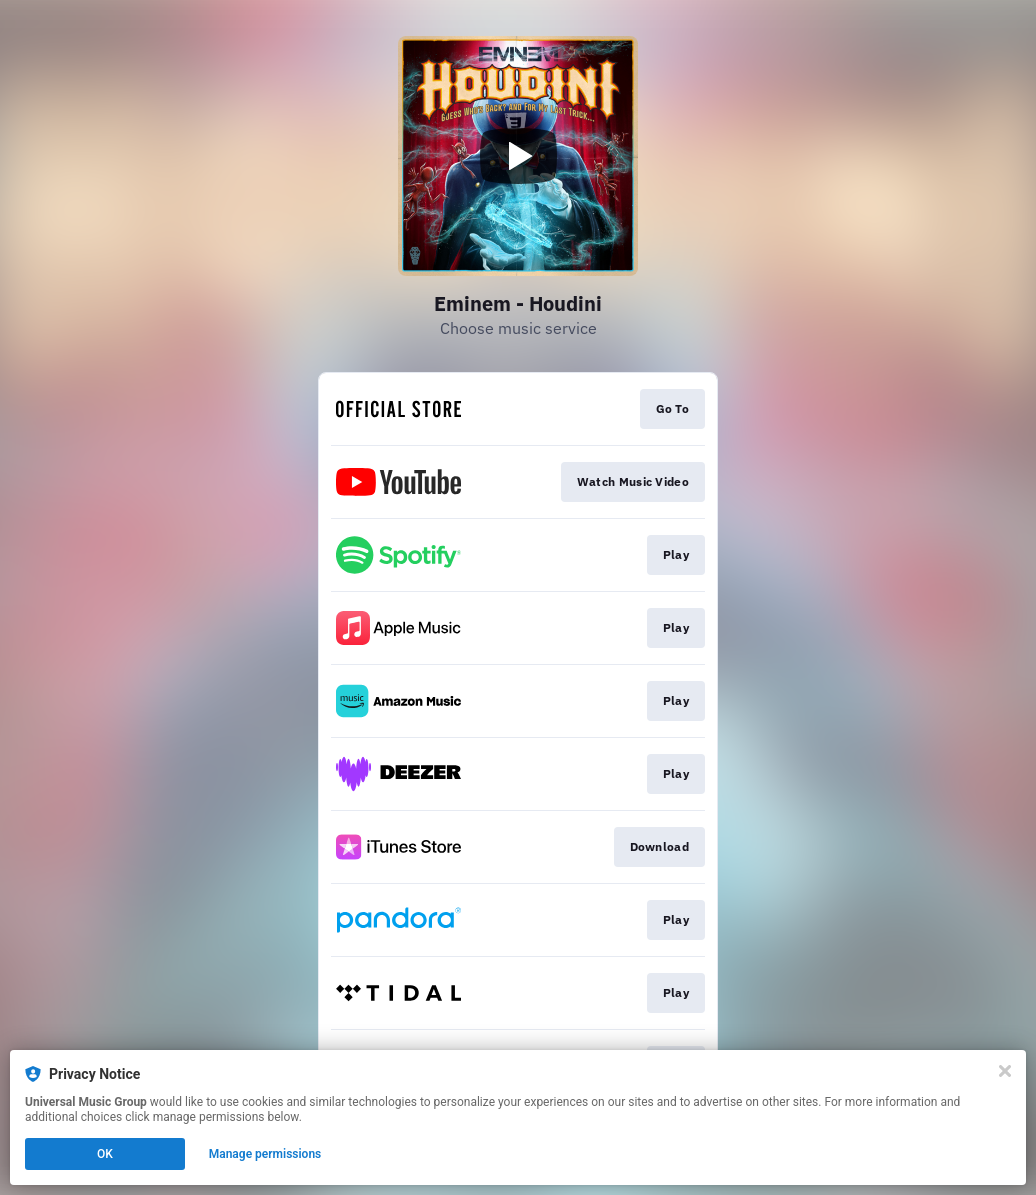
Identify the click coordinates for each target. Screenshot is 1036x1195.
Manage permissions (265, 1154)
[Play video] (518, 156)
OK (105, 1154)
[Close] (1005, 1071)
